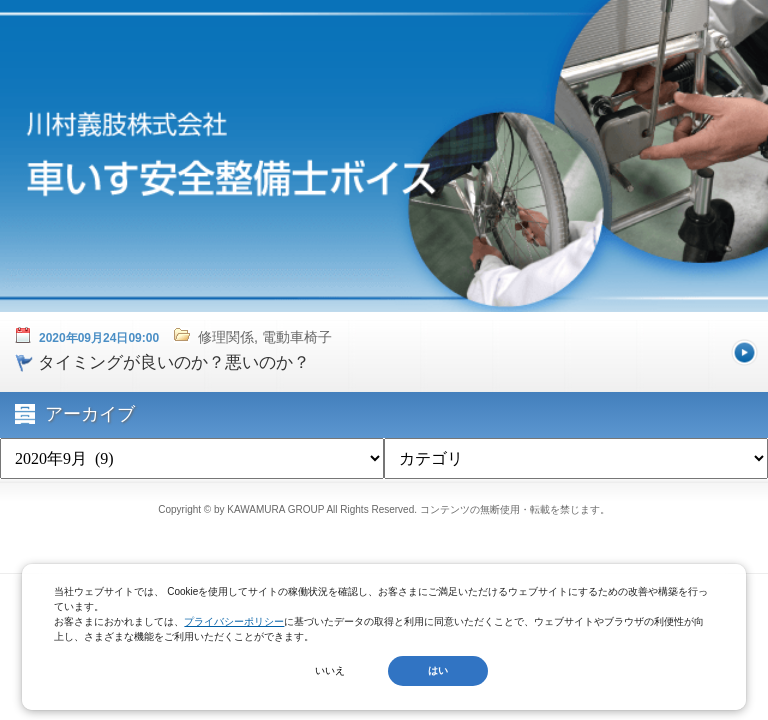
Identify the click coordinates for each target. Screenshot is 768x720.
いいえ (330, 670)
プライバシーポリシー (234, 621)
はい (438, 670)
